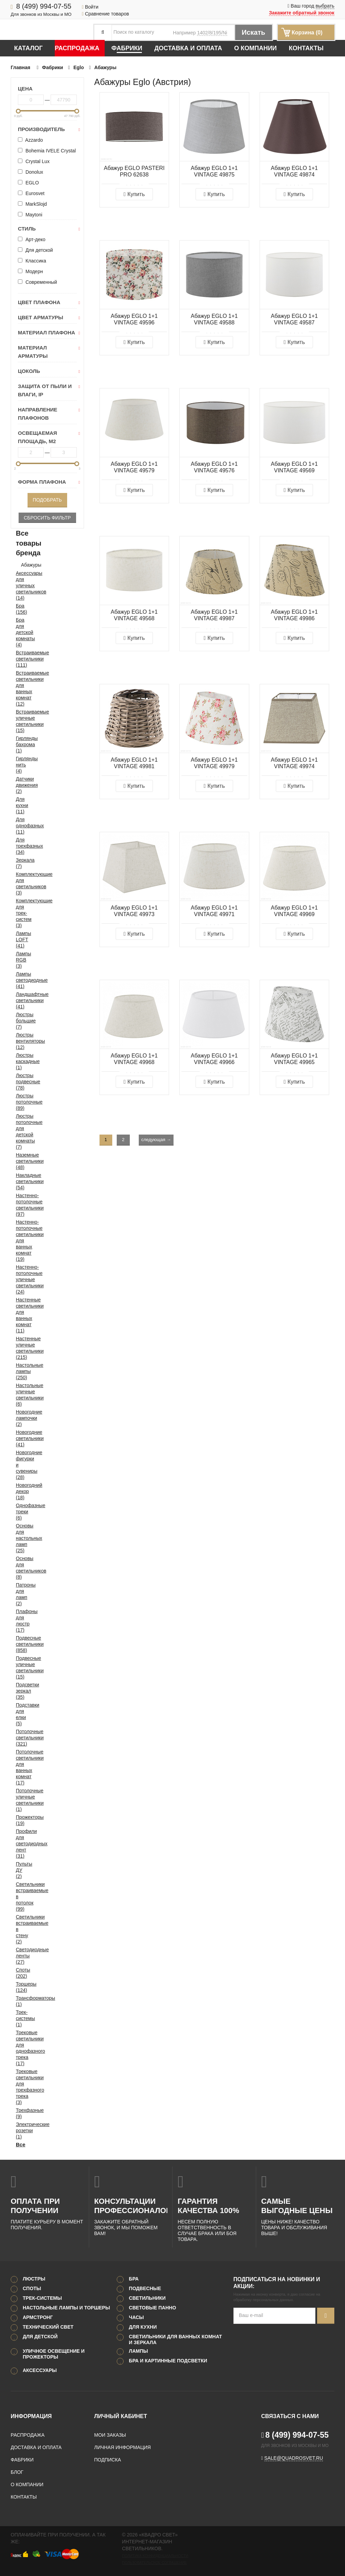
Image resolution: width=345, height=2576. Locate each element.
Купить (134, 194)
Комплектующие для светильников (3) (20, 883)
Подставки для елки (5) (20, 1714)
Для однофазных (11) (20, 826)
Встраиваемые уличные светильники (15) (20, 721)
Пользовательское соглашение (154, 2563)
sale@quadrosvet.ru (293, 2458)
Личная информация (122, 2447)
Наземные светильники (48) (20, 1161)
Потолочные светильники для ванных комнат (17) (20, 1767)
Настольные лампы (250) (20, 1371)
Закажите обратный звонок (301, 12)
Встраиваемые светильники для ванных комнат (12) (20, 688)
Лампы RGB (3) (20, 960)
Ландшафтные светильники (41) (20, 1000)
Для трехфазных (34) (20, 846)
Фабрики (127, 48)
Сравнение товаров (105, 14)
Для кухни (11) (20, 805)
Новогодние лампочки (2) (20, 1418)
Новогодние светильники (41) (20, 1438)
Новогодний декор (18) (20, 1491)
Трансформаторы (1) (20, 2001)
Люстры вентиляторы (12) (20, 1041)
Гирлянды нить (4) (20, 765)
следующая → (156, 1139)
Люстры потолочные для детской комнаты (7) (20, 1131)
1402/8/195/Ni (212, 32)
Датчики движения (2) (20, 785)
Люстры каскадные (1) (20, 1061)
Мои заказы (110, 2435)
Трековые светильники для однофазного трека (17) (20, 2048)
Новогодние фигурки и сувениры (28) (20, 1465)
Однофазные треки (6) (20, 1512)
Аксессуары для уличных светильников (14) (20, 585)
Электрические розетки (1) (20, 2130)
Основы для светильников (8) (20, 1568)
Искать (253, 32)
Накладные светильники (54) (20, 1181)
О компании (255, 48)
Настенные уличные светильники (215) (20, 1348)
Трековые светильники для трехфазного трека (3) (20, 2087)
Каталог (28, 48)
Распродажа (77, 48)
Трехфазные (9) (20, 2113)
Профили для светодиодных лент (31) (20, 1843)
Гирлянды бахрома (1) (20, 744)
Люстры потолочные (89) (20, 1102)
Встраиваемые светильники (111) (20, 659)
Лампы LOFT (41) (20, 939)
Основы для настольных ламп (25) (20, 1538)
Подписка (107, 2459)
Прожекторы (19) (20, 1820)
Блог (17, 2472)
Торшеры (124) (20, 1987)
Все (20, 2144)
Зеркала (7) (20, 863)
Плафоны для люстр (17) (20, 1621)
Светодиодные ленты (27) (20, 1956)
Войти (90, 7)
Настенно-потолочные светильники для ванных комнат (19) (20, 1240)
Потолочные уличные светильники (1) (20, 1800)
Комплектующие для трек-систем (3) (20, 913)
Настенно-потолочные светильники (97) (20, 1205)
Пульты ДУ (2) (20, 1870)
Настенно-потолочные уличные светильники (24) (20, 1279)
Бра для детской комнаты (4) (20, 632)
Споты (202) (20, 1973)
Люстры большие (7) (20, 1021)
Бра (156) (20, 609)
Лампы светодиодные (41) (20, 980)
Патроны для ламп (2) (20, 1594)
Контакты (306, 48)
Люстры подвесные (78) (20, 1082)
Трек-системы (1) (20, 2018)
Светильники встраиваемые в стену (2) (20, 1929)
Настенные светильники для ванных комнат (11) (20, 1315)
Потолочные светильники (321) (20, 1738)
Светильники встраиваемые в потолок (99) (20, 1896)
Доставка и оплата (188, 48)
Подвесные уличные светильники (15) (20, 1667)
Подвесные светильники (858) (20, 1644)
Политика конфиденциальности (155, 2556)
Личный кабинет (120, 2416)
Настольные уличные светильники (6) (20, 1395)
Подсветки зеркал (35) (20, 1691)
